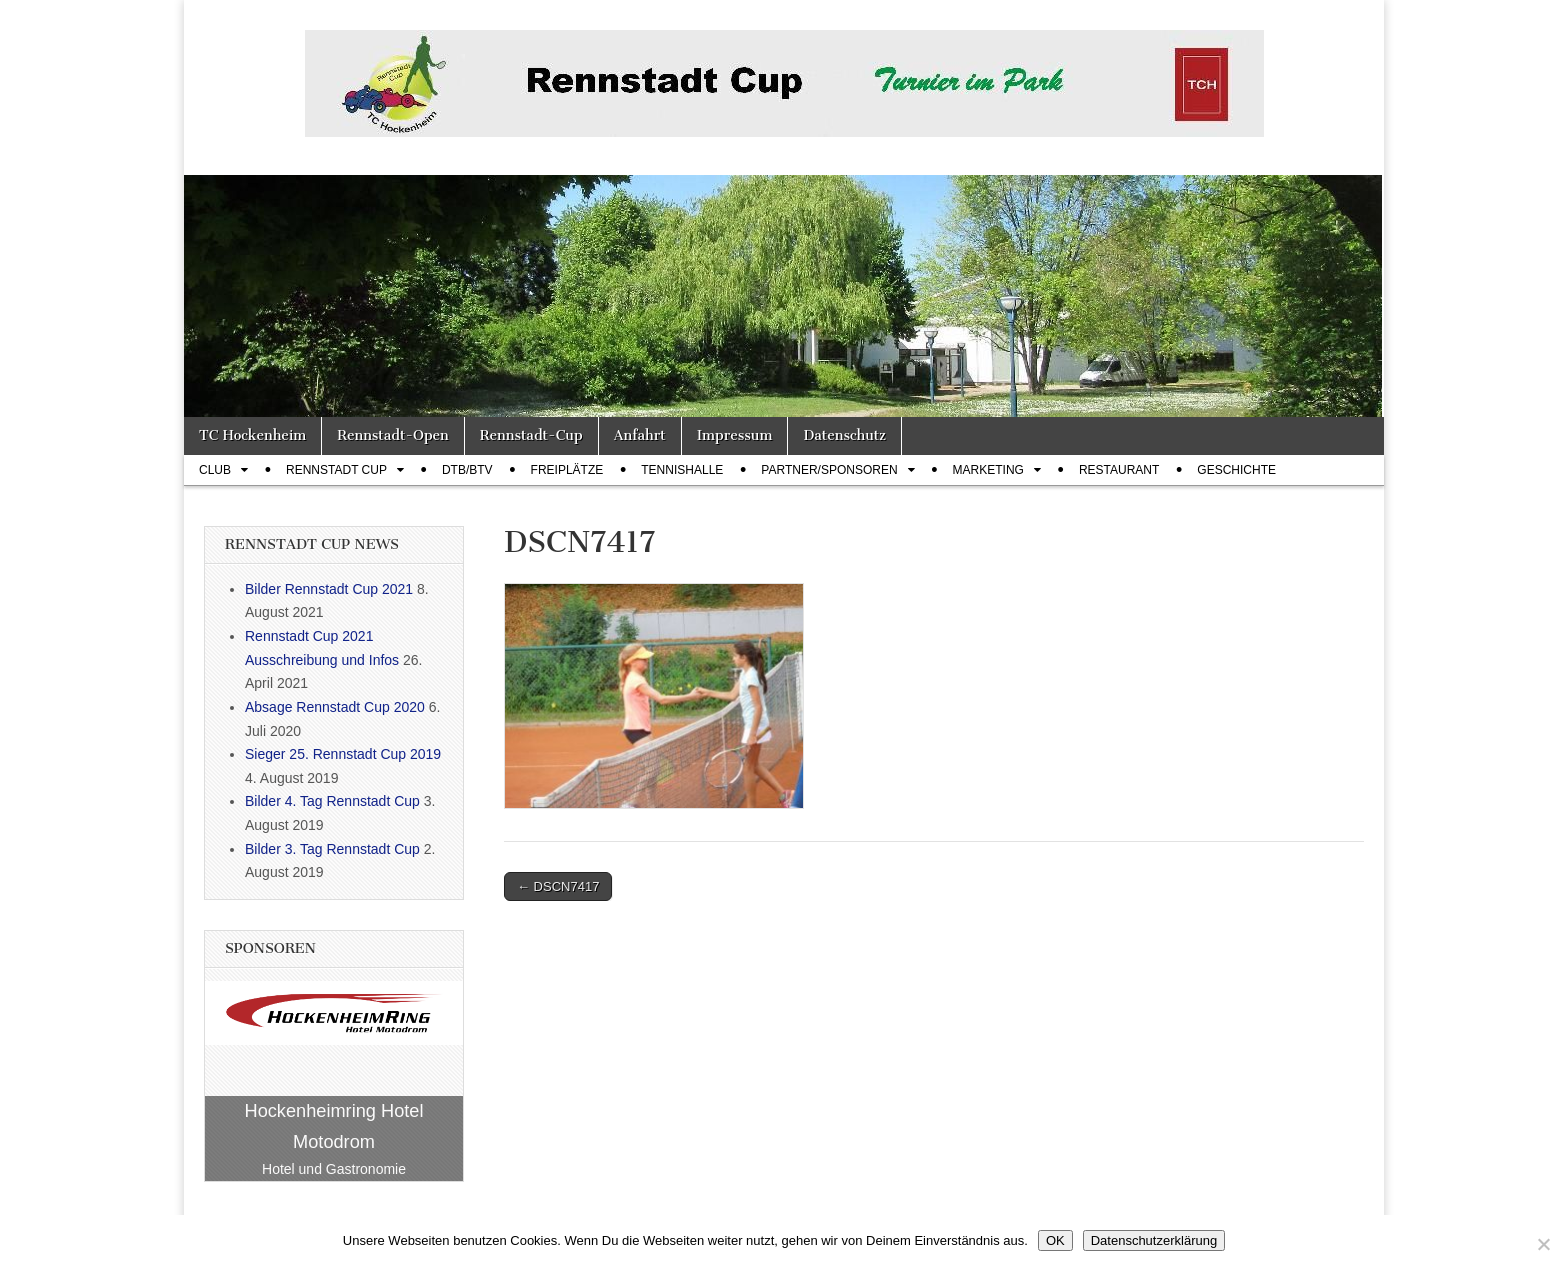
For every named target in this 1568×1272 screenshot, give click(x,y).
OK (1055, 1240)
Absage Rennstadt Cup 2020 (335, 707)
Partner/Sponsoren (829, 470)
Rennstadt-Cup (531, 435)
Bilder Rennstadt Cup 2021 (329, 589)
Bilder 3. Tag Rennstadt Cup (332, 849)
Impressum (735, 435)
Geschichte (1236, 470)
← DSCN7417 (558, 886)
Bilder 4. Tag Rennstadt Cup (332, 801)
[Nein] (1543, 1244)
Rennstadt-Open (393, 435)
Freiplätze (567, 470)
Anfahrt (640, 435)
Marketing (988, 470)
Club (215, 470)
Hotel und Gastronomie (334, 1169)
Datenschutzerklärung (1154, 1240)
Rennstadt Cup (336, 470)
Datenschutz (844, 435)
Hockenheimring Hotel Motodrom (334, 1126)
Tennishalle (682, 470)
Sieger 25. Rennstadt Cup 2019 (343, 754)
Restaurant (1119, 470)
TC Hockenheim (252, 435)
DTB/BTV (467, 470)
